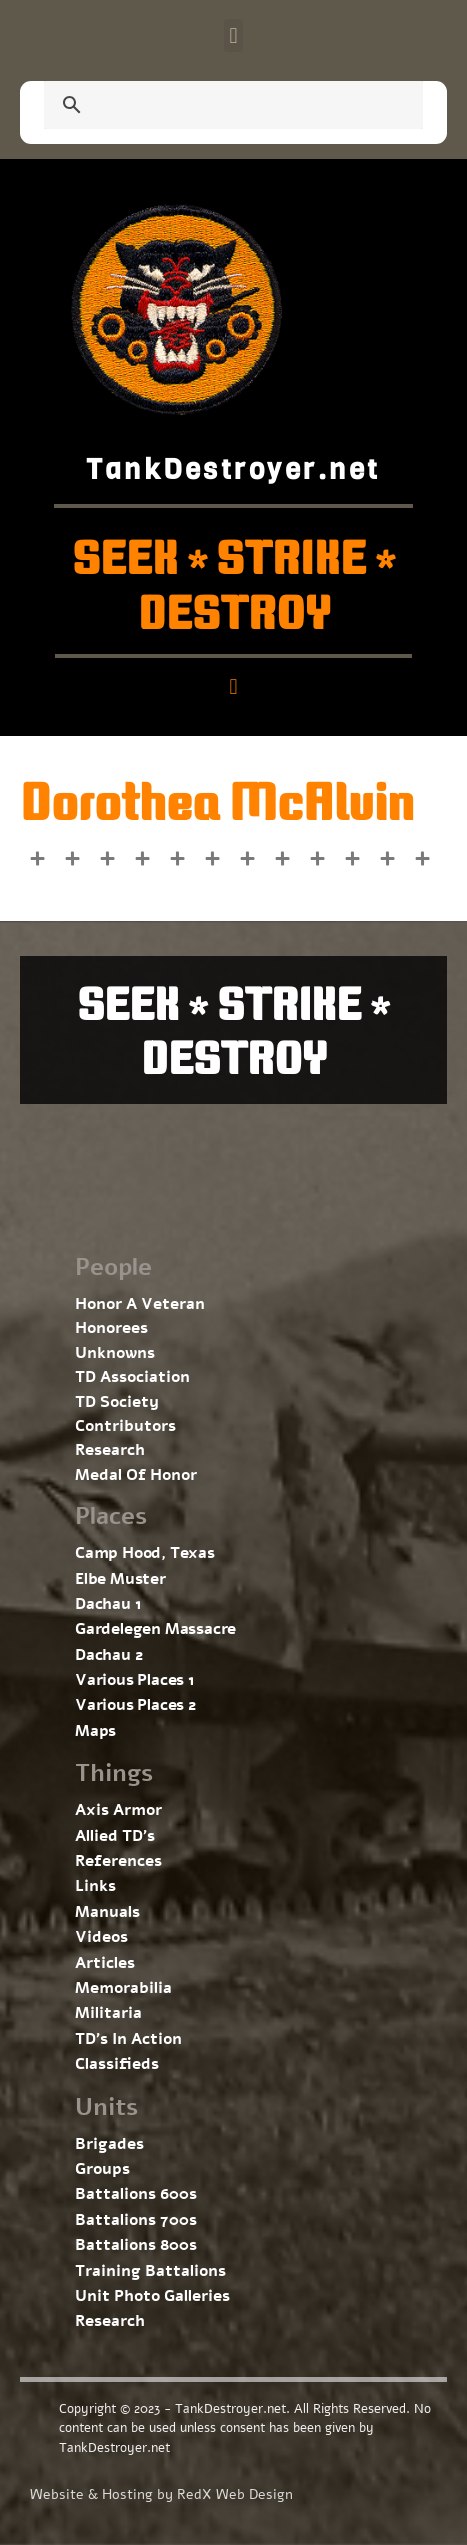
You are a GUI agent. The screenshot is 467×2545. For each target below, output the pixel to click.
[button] (233, 35)
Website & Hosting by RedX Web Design (161, 2494)
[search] (209, 107)
